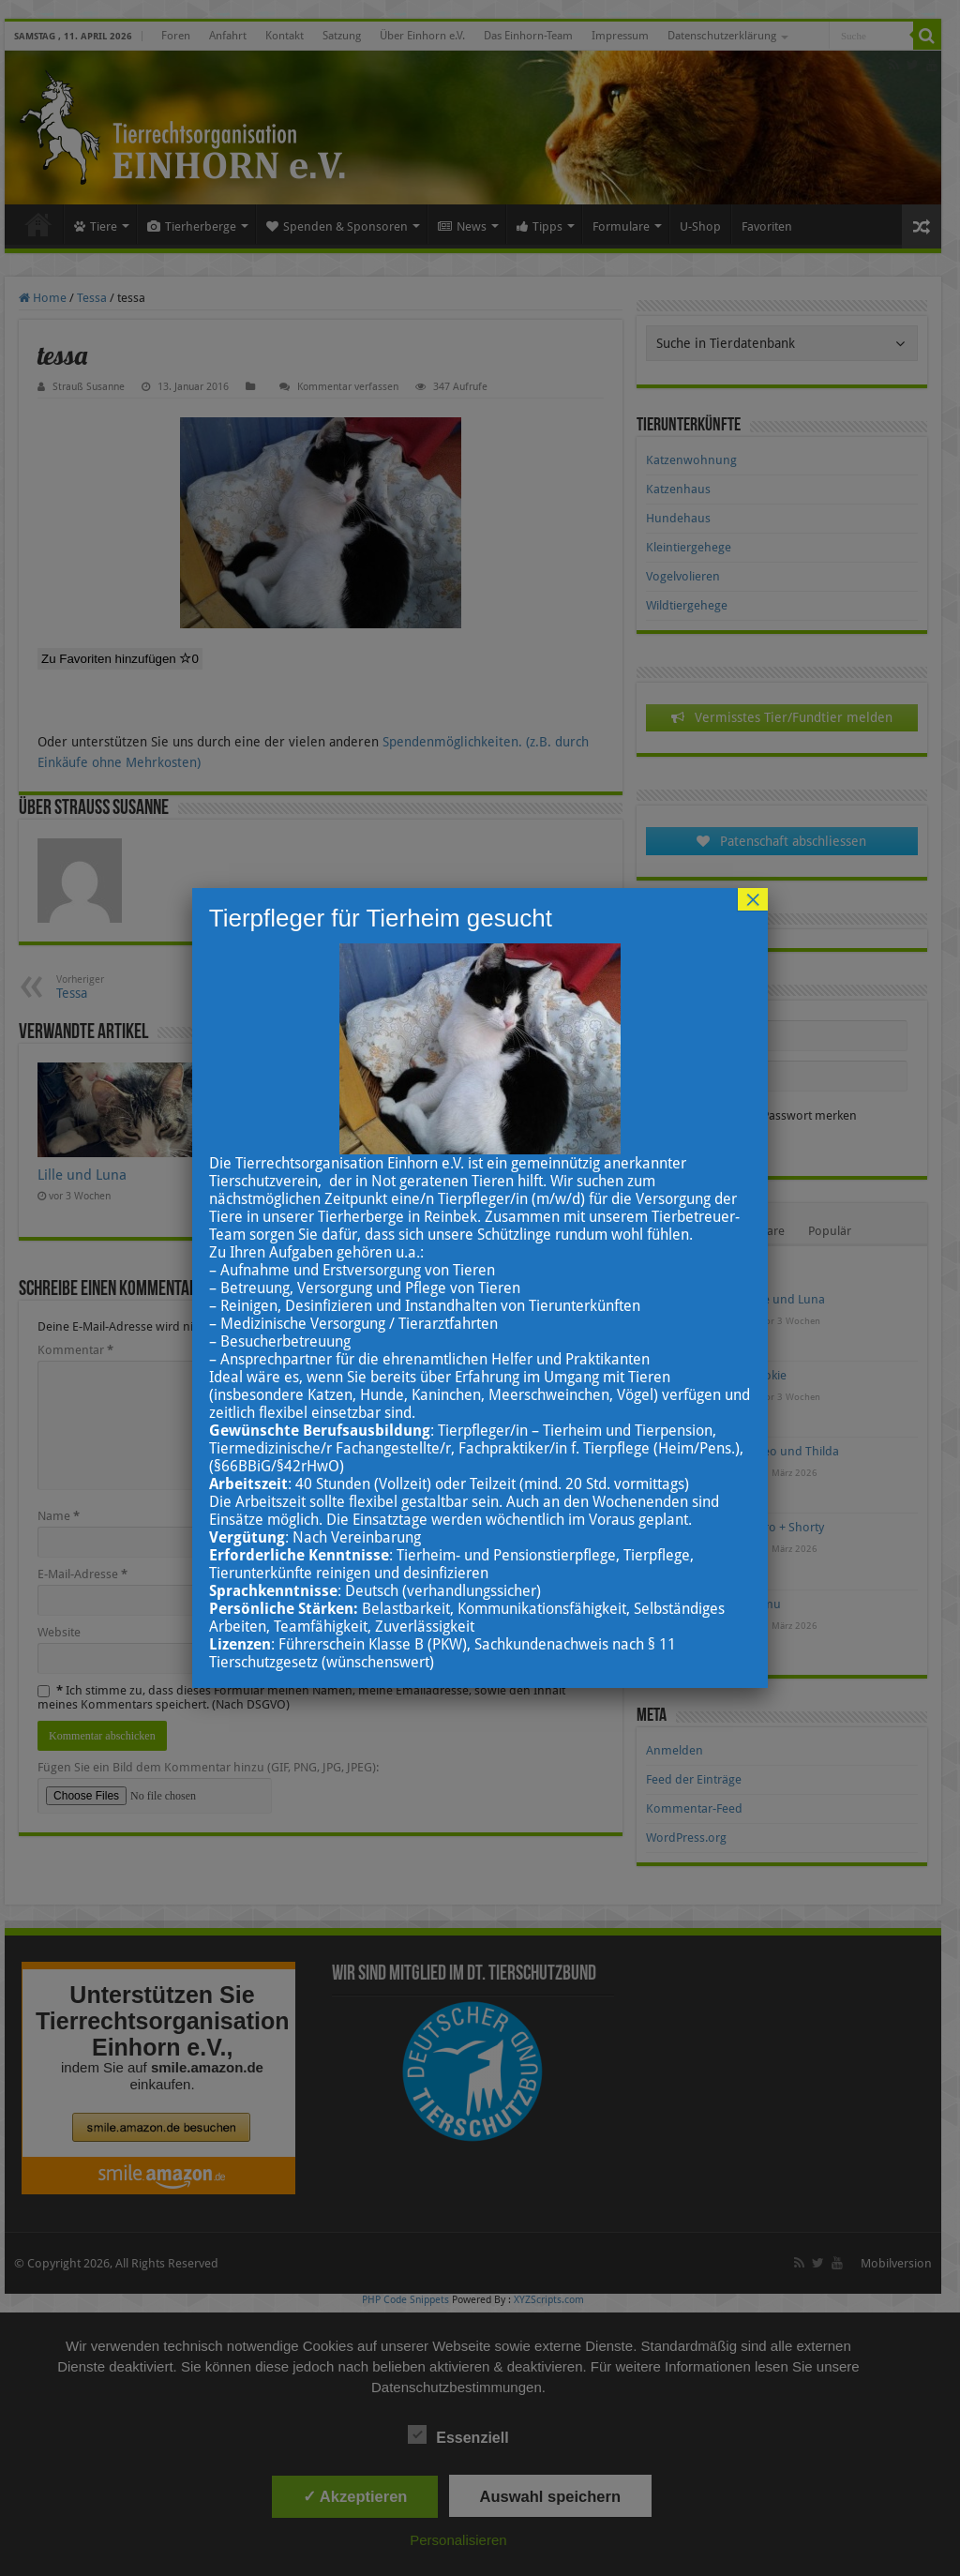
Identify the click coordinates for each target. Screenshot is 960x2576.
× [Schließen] (752, 899)
